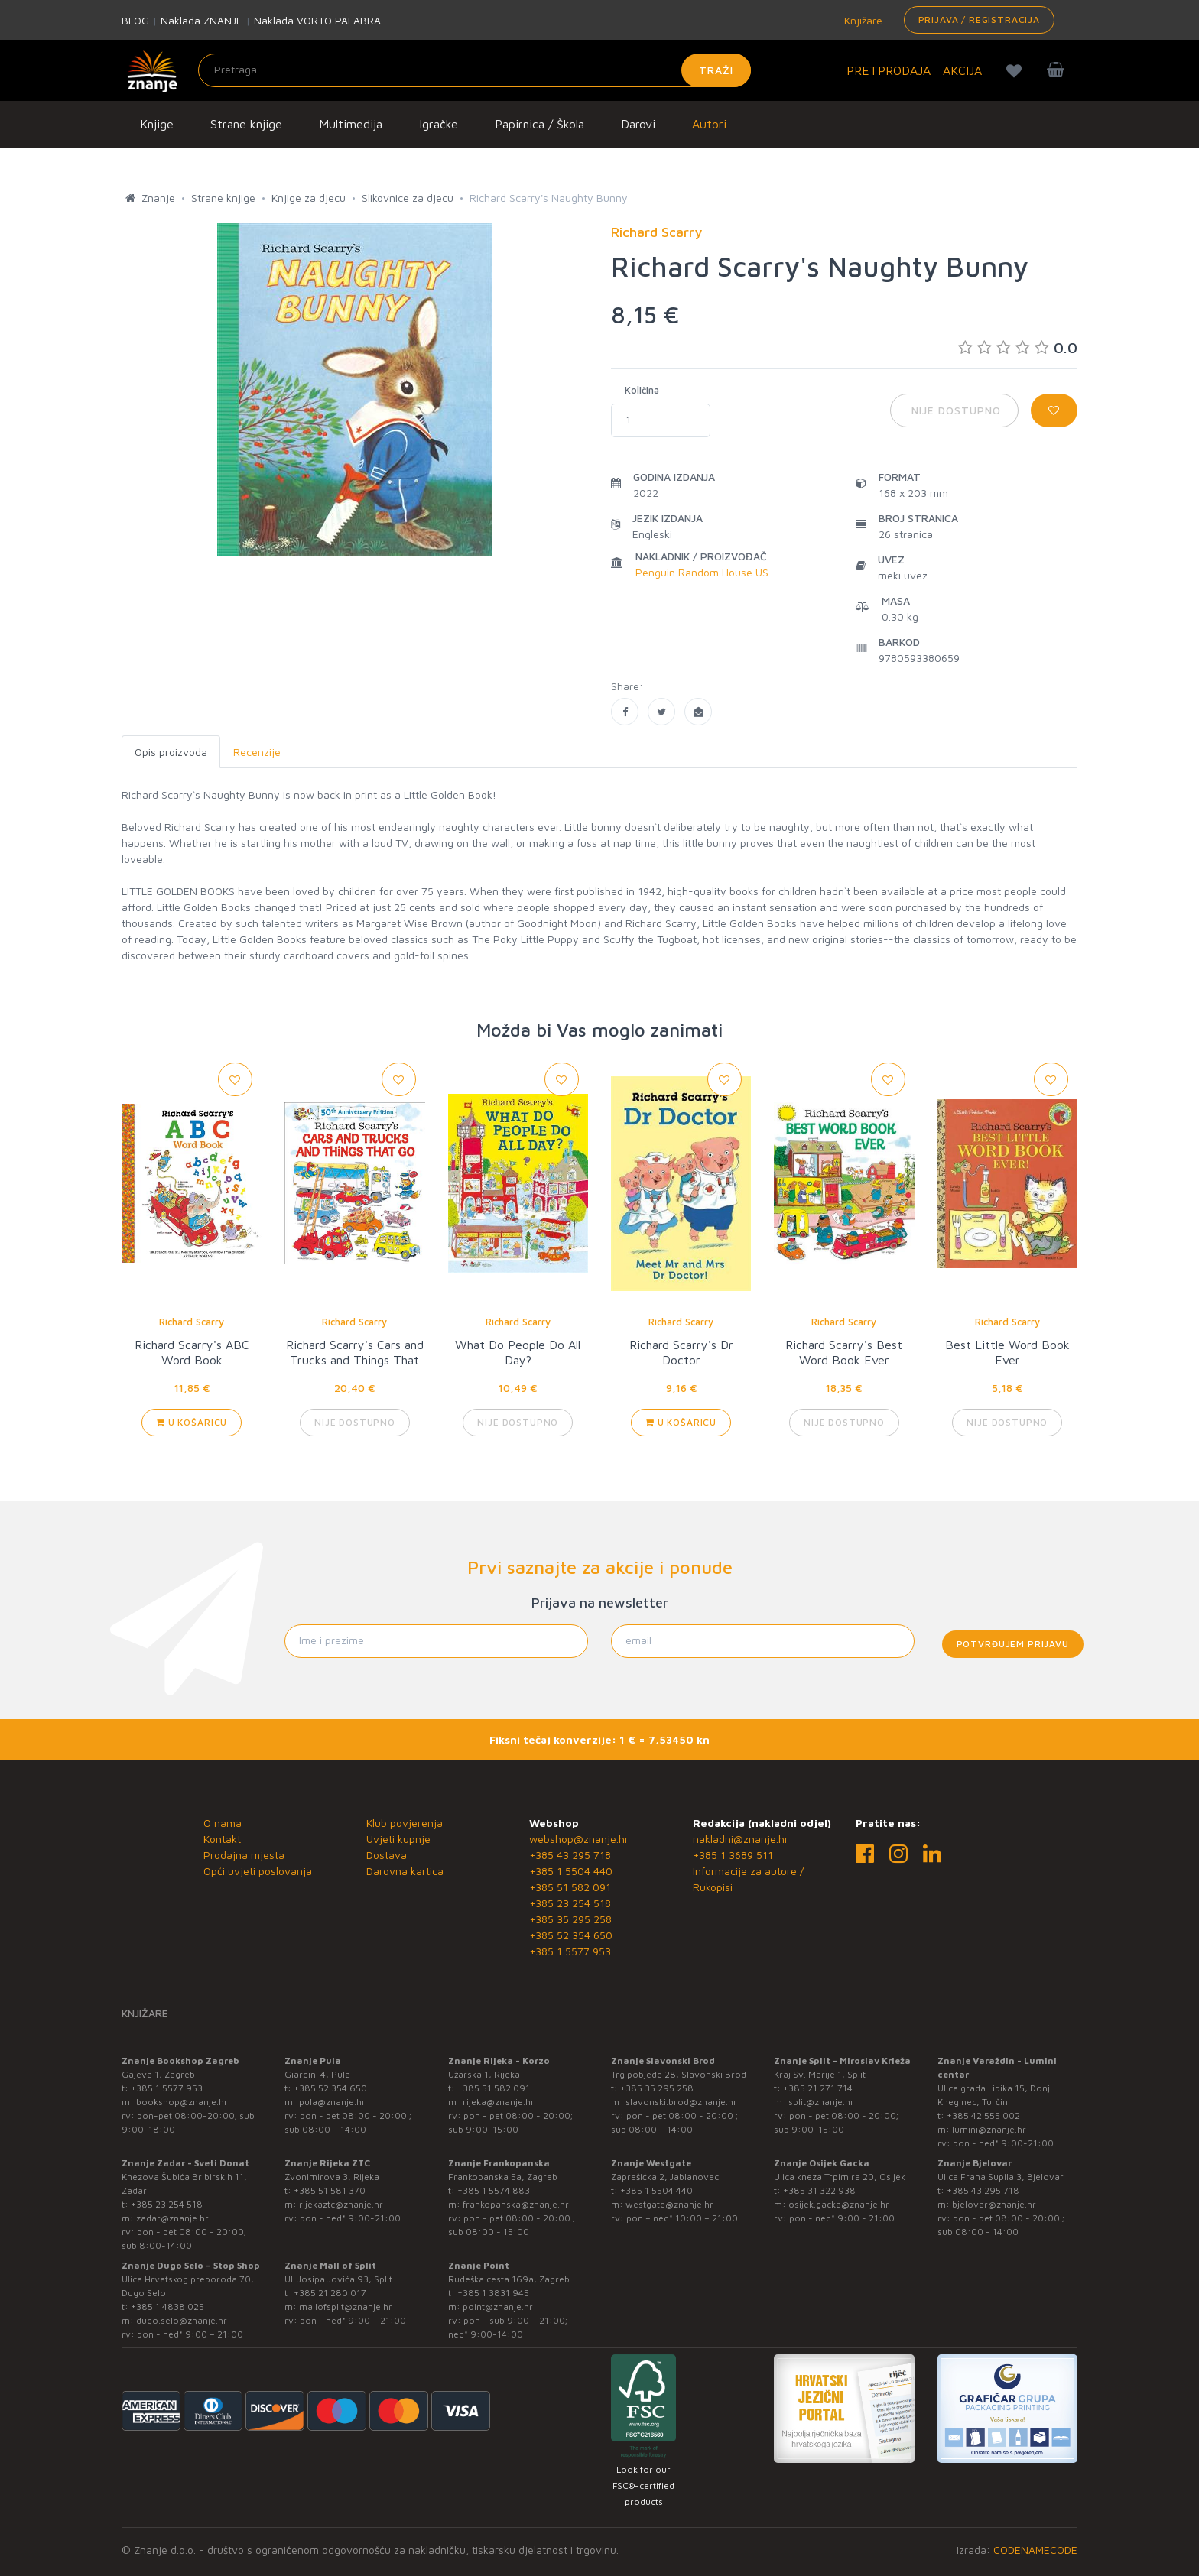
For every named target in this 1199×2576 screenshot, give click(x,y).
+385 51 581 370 (330, 2190)
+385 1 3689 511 (733, 1854)
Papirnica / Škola (539, 124)
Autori (709, 124)
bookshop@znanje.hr (182, 2101)
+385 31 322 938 (819, 2190)
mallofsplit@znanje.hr (345, 2306)
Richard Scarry (191, 1322)
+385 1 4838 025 (167, 2306)
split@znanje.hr (821, 2101)
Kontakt (222, 1838)
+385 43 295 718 (570, 1854)
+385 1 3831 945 (493, 2293)
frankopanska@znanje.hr (516, 2204)
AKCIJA (962, 70)
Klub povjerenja (404, 1822)
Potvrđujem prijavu (1013, 1644)
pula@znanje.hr (332, 2101)
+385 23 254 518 (570, 1902)
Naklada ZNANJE (201, 20)
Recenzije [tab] (257, 751)
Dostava (386, 1854)
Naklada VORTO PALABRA (317, 20)
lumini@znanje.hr (989, 2129)
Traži (716, 69)
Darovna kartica (405, 1870)
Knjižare (861, 20)
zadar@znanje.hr (172, 2218)
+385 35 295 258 (570, 1919)
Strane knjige (246, 124)
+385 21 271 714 (818, 2088)
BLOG (135, 20)
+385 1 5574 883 (493, 2190)
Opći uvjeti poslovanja (257, 1870)
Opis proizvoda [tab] (171, 751)
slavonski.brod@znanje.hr (681, 2101)
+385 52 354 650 (570, 1935)
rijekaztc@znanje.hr (341, 2204)
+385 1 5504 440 (570, 1870)
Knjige (157, 124)
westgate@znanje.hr (669, 2204)
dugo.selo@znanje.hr (181, 2320)
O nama (222, 1822)
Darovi (638, 124)
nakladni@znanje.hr (740, 1838)
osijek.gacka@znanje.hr (838, 2204)
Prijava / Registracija (979, 19)
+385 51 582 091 (570, 1886)
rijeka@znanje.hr (499, 2101)
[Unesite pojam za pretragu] (474, 70)
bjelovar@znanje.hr (994, 2204)
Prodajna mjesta (243, 1854)
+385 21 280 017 (330, 2293)
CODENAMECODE (1035, 2549)
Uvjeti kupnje (398, 1838)
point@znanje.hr (498, 2306)
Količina (642, 390)
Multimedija (350, 124)
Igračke (438, 124)
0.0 (1017, 347)
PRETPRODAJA (888, 70)
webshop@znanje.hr (579, 1838)
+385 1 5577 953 (570, 1951)
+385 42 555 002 (983, 2115)
